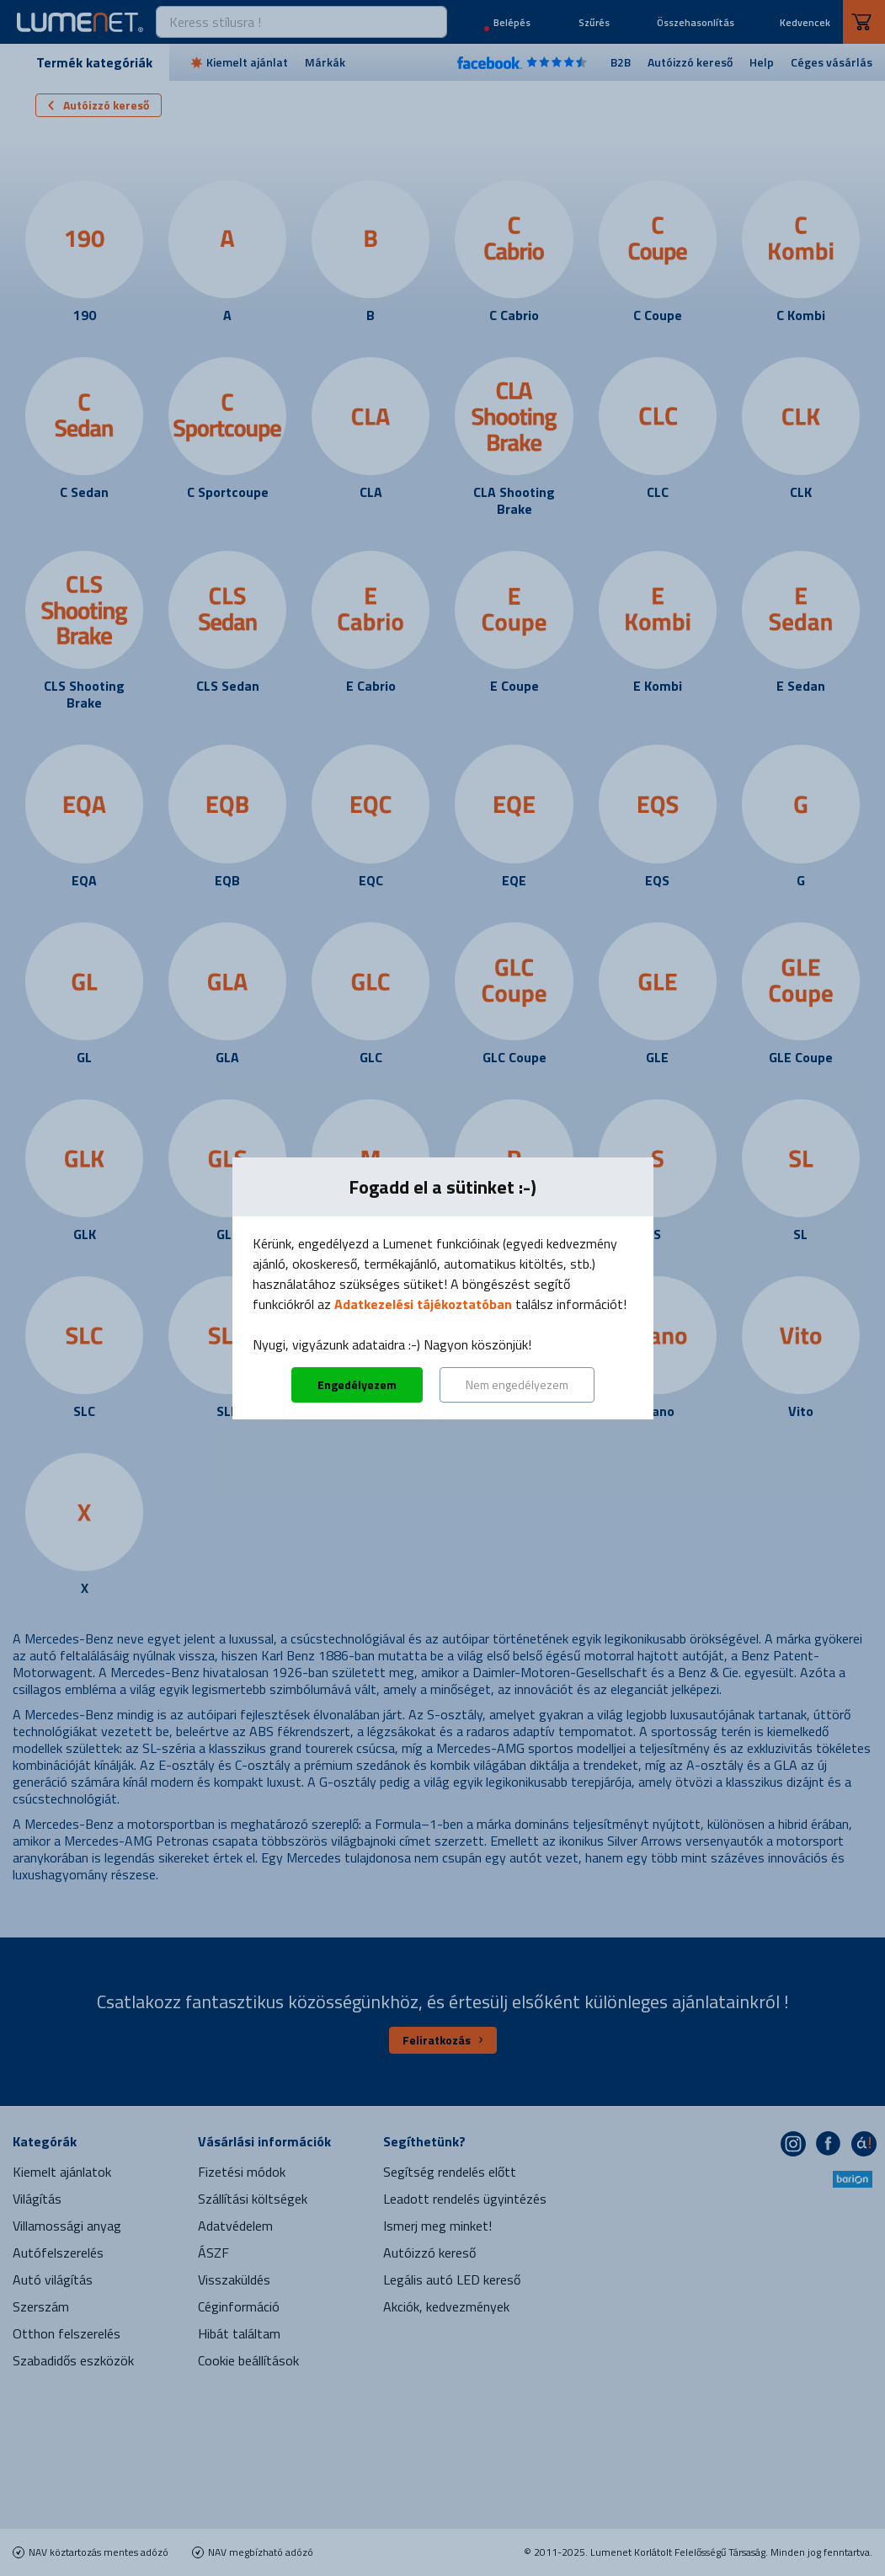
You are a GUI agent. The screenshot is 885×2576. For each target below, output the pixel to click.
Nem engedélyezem (517, 1384)
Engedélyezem (357, 1384)
